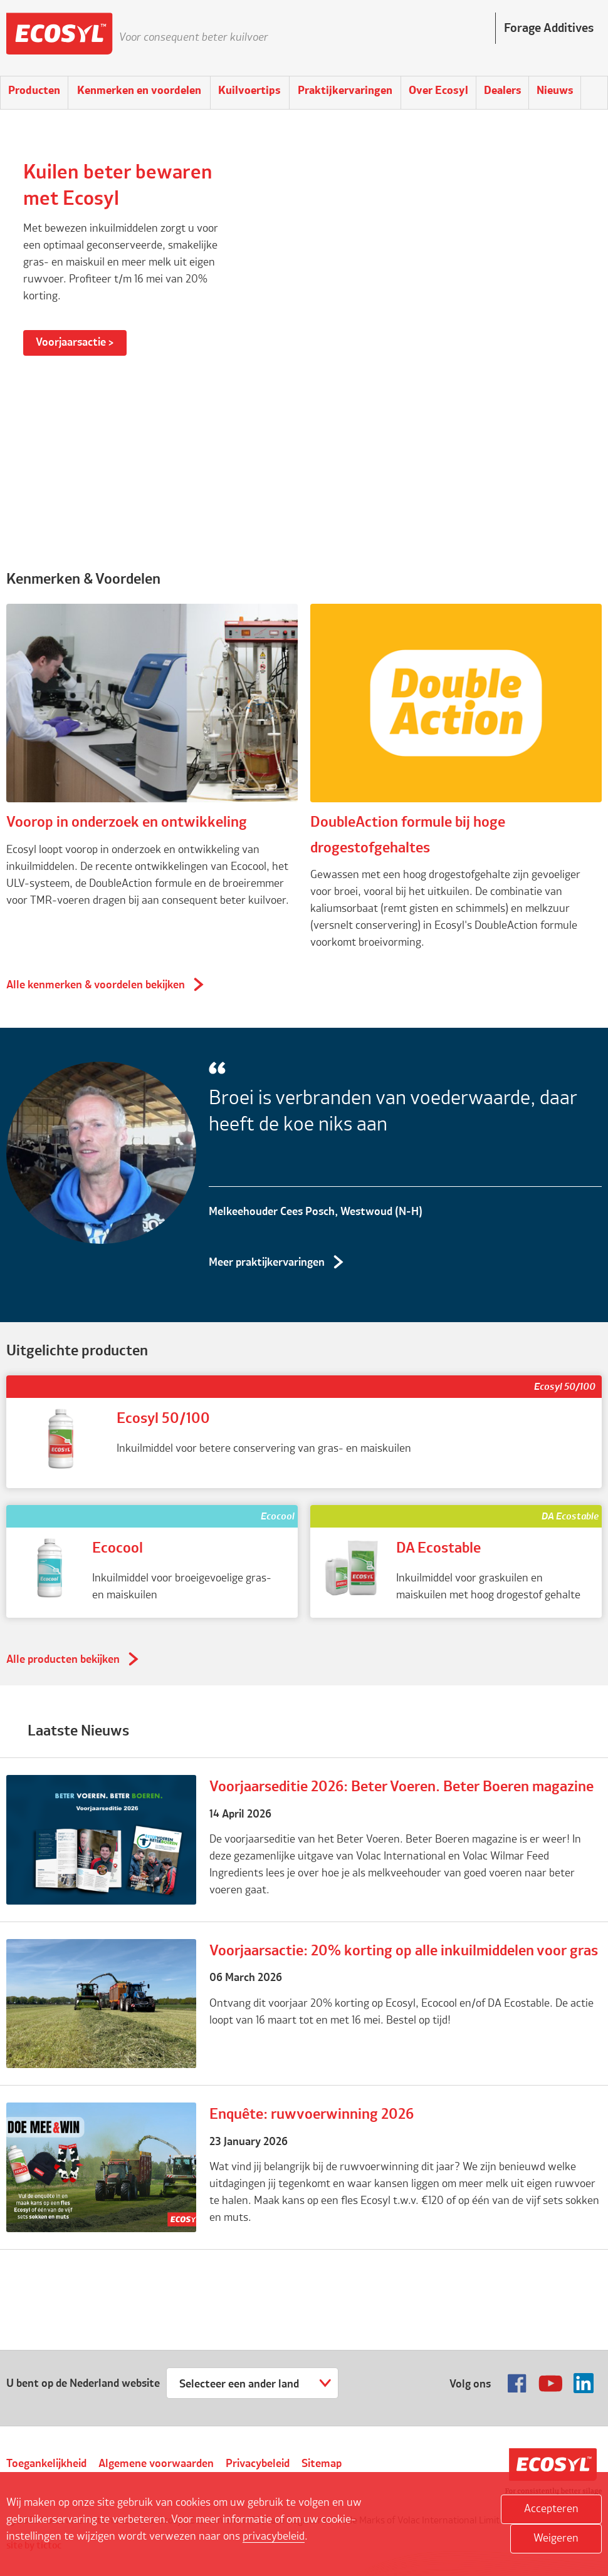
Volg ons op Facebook (517, 2383)
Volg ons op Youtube (550, 2383)
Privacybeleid (258, 2464)
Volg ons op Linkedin (583, 2383)
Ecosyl (59, 38)
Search (594, 92)
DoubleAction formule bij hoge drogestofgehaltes (407, 835)
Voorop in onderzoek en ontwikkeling (126, 822)
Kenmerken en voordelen (139, 90)
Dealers (503, 90)
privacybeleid (274, 2536)
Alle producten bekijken (63, 1659)
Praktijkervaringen (345, 90)
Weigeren (556, 2538)
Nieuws (555, 90)
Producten (34, 90)
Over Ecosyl (438, 90)
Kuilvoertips (249, 90)
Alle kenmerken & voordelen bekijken (95, 985)
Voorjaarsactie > (75, 342)
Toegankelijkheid (46, 2464)
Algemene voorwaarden (156, 2464)
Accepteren (551, 2509)
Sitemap (321, 2464)
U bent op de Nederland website (83, 2383)
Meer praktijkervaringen (267, 1262)
